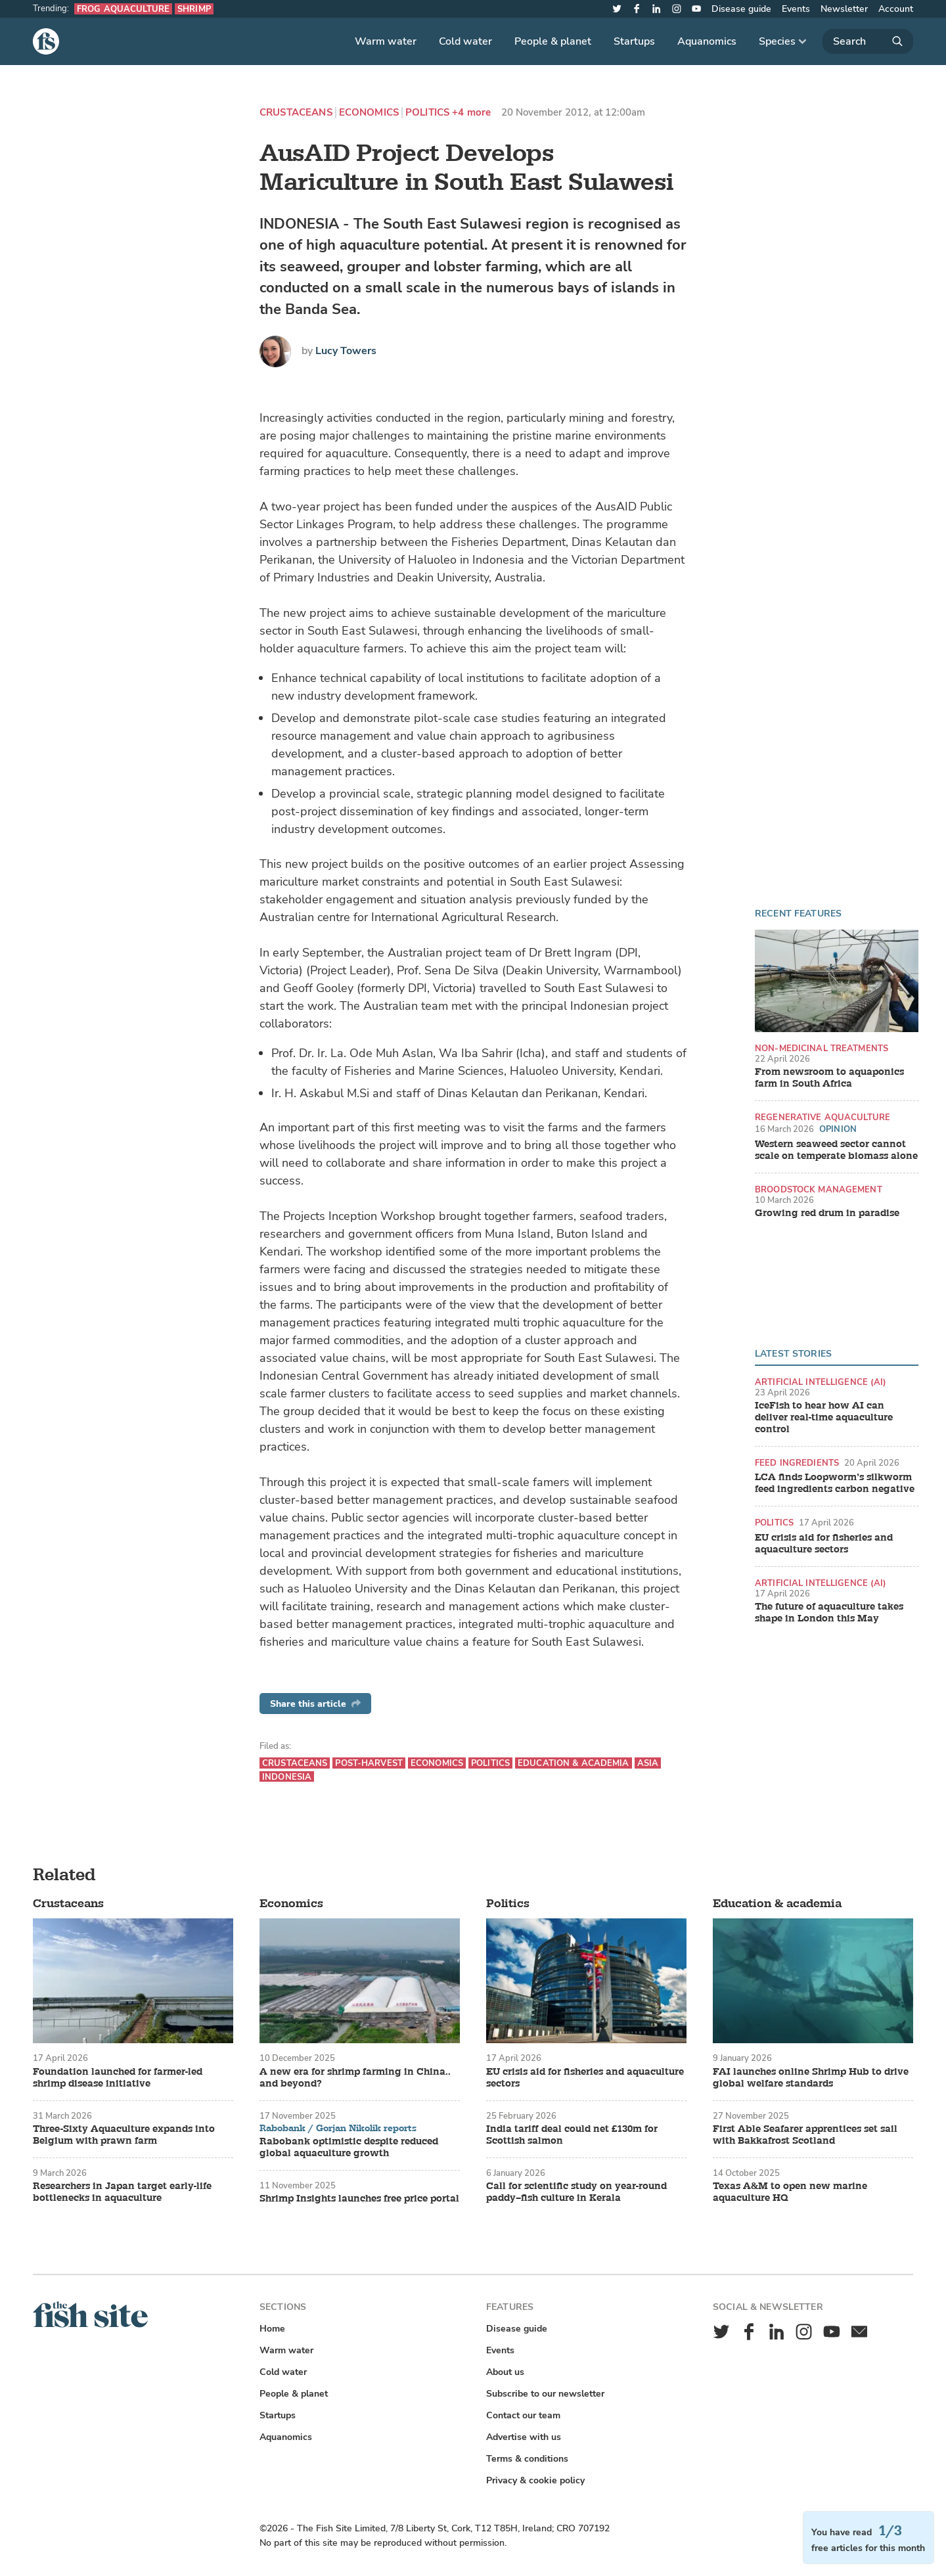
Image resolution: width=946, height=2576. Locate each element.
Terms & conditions (527, 2458)
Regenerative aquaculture (822, 1117)
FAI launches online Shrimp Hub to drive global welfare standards (811, 2078)
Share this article (315, 1704)
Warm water (386, 41)
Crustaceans (295, 112)
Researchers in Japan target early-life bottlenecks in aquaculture (122, 2192)
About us (505, 2372)
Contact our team (523, 2415)
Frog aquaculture (123, 8)
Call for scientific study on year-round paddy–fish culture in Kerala (576, 2192)
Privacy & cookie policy (535, 2480)
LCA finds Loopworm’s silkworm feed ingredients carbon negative (834, 1483)
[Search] (867, 41)
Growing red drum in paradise (827, 1213)
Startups (634, 41)
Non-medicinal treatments (821, 1048)
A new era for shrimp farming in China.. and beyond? (355, 2078)
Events (796, 9)
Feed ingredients (797, 1462)
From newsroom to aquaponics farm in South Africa (829, 1078)
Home (272, 2328)
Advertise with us (523, 2437)
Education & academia (573, 1763)
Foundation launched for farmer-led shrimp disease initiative (117, 2078)
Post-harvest (369, 1763)
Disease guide (741, 9)
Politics (427, 112)
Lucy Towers (345, 351)
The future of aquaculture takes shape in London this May (829, 1613)
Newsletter (844, 9)
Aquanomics (706, 41)
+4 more (471, 112)
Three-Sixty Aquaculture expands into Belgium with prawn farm (124, 2135)
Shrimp (194, 8)
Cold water (465, 41)
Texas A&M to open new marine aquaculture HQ (790, 2192)
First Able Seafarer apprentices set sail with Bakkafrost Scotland (805, 2135)
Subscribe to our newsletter (545, 2393)
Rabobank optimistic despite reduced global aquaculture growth (348, 2147)
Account (895, 9)
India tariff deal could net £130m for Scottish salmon (572, 2135)
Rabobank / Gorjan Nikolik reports (338, 2128)
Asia (648, 1763)
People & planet (552, 41)
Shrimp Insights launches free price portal (359, 2199)
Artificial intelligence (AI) (821, 1382)
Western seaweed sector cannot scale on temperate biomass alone (836, 1150)
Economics (369, 112)
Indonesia (286, 1776)
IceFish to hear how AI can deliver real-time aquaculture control (824, 1417)
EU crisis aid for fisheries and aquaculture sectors (824, 1544)
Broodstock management (818, 1189)
